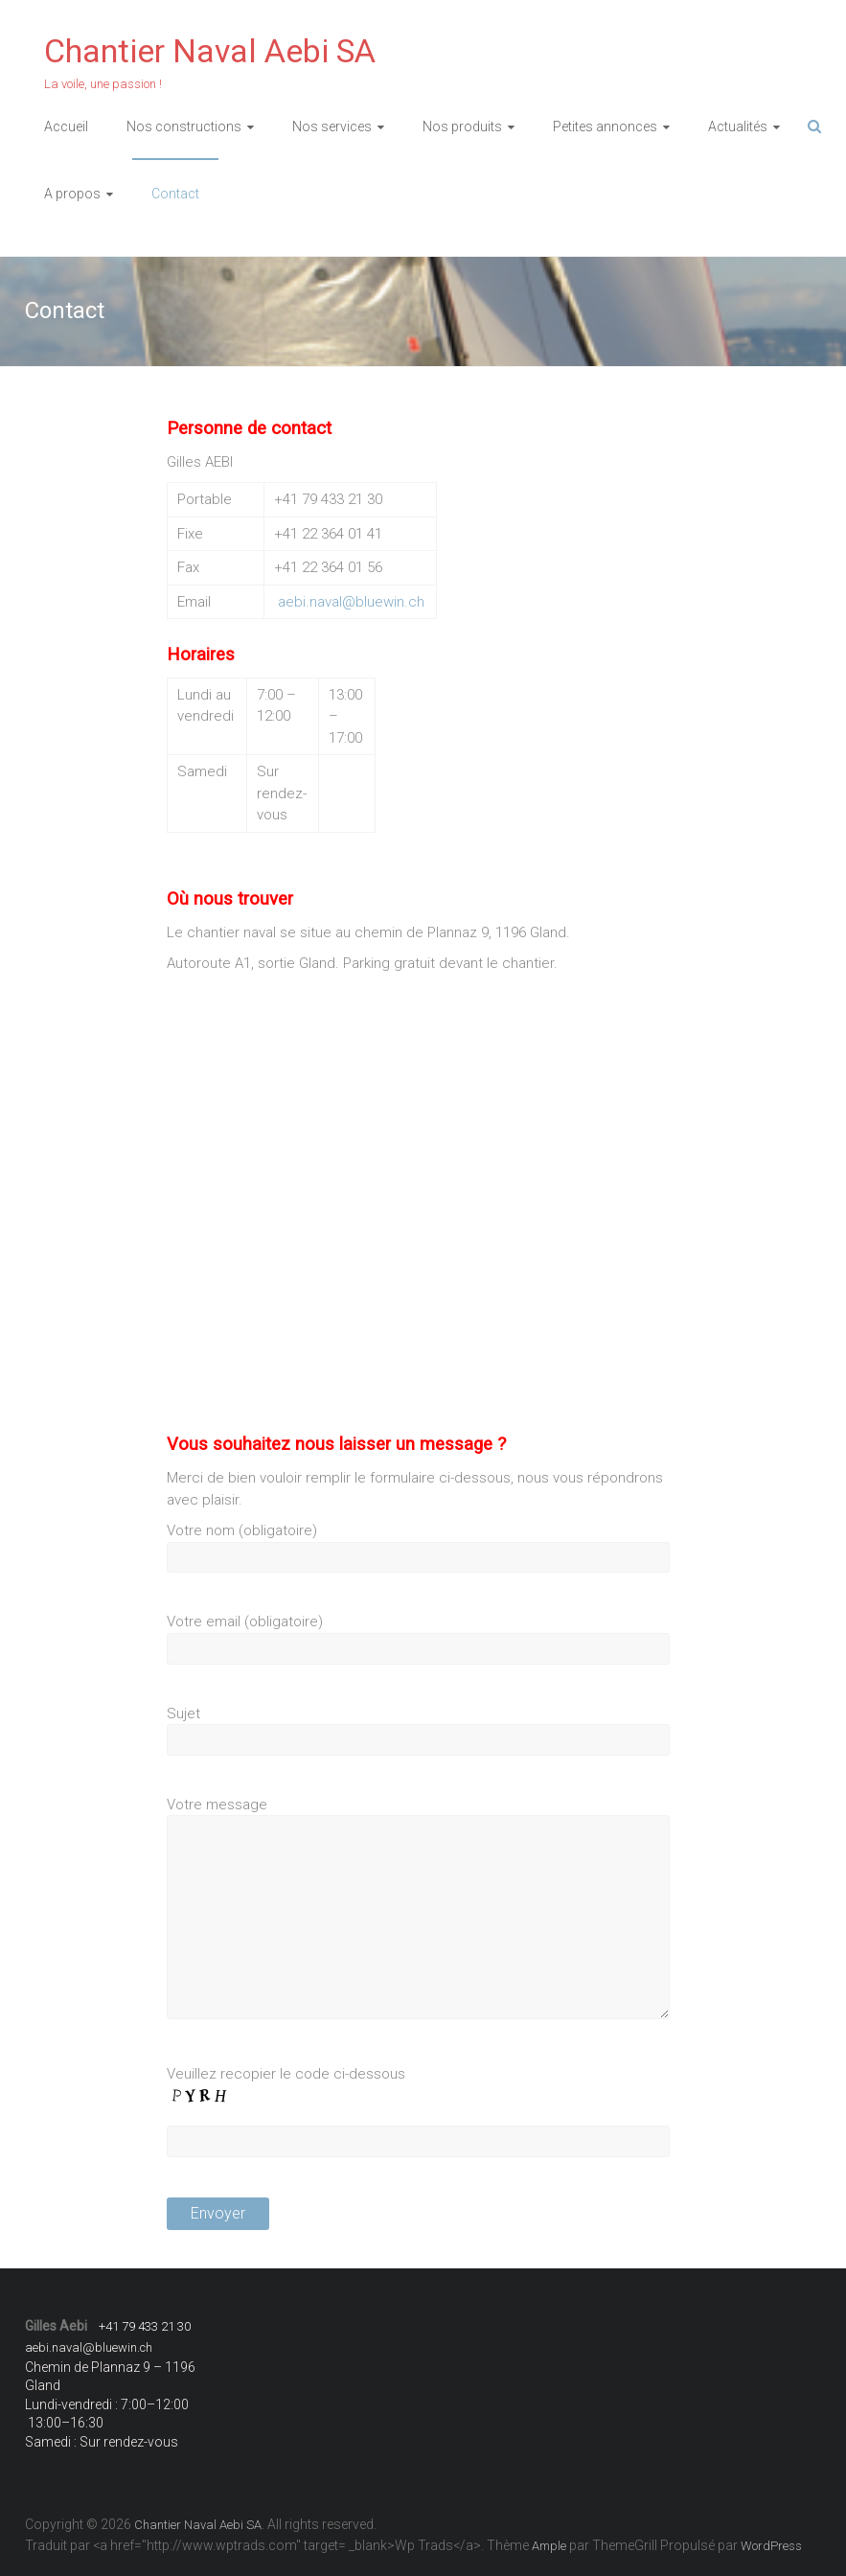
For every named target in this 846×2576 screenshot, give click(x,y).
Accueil (66, 126)
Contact (175, 193)
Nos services (332, 126)
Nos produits (462, 126)
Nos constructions (183, 126)
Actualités (737, 126)
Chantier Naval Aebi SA (210, 51)
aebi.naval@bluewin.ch (351, 601)
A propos (72, 193)
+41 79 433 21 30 (145, 2326)
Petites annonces (605, 126)
